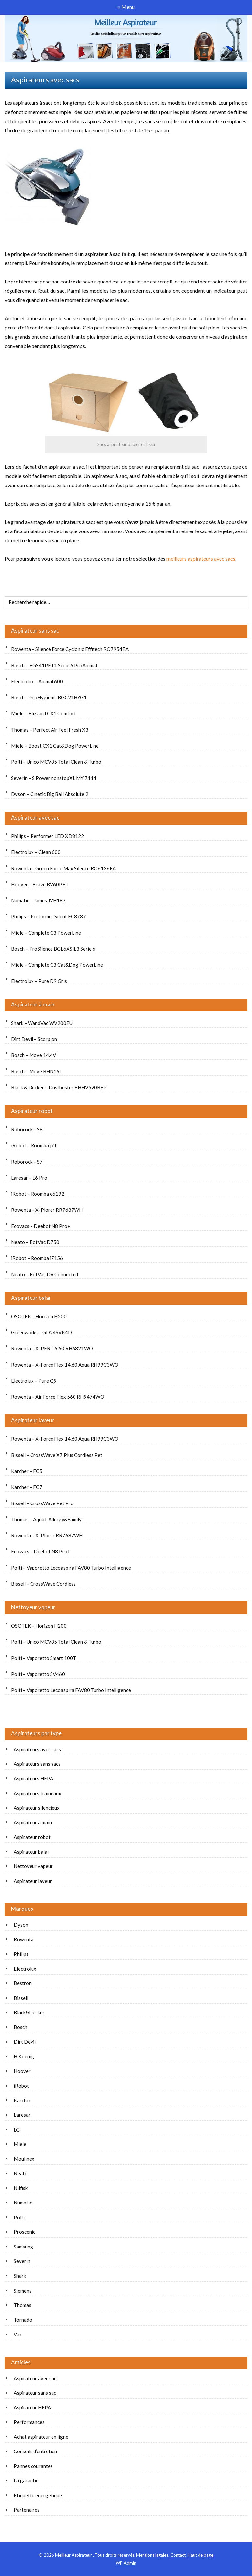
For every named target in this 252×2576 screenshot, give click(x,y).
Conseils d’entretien (35, 2451)
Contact (178, 2555)
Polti (19, 2217)
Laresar (22, 2115)
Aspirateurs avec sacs (37, 1749)
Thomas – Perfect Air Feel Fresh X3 (49, 730)
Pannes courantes (33, 2466)
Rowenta (23, 1939)
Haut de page (200, 2555)
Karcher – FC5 (26, 1471)
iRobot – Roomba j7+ (34, 1145)
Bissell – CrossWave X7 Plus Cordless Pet (56, 1455)
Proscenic (24, 2232)
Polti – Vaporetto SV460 (38, 1674)
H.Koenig (24, 2056)
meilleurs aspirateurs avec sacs (200, 558)
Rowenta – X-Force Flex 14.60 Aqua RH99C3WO (64, 1364)
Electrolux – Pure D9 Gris (39, 981)
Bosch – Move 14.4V (33, 1055)
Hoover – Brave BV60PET (40, 884)
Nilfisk (21, 2188)
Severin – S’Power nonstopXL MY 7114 (53, 778)
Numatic (23, 2202)
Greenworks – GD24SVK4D (41, 1332)
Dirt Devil (25, 2042)
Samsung (23, 2246)
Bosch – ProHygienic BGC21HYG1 (49, 697)
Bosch (20, 2027)
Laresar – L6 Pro (29, 1178)
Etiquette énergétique (38, 2495)
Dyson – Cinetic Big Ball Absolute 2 (49, 794)
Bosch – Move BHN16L (36, 1071)
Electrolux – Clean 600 (36, 852)
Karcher (22, 2100)
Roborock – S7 (27, 1161)
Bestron (23, 1983)
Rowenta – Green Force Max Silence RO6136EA (63, 868)
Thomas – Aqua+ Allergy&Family (46, 1519)
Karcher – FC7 (26, 1487)
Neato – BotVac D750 (35, 1242)
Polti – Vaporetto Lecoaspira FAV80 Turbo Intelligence (71, 1567)
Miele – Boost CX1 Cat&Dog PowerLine (55, 746)
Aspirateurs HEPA (33, 1778)
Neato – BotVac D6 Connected (44, 1274)
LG (17, 2130)
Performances (29, 2422)
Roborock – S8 (27, 1129)
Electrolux (25, 1969)
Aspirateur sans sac (35, 630)
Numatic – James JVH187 (38, 900)
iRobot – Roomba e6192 (37, 1194)
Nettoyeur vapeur (33, 1607)
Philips (21, 1954)
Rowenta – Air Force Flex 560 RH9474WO (57, 1397)
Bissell (21, 1998)
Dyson (21, 1925)
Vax (18, 2334)
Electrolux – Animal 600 (37, 681)
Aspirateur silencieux (37, 1808)
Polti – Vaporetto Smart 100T (43, 1658)
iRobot (21, 2086)
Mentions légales (152, 2555)
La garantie (26, 2480)
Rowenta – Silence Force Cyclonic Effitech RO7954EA (70, 649)
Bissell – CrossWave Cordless (43, 1584)
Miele (20, 2144)
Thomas (22, 2305)
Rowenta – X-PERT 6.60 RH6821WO (52, 1348)
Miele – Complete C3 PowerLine (46, 933)
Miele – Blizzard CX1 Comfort (43, 713)
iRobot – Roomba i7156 (37, 1258)
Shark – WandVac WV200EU (42, 1023)
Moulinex (24, 2159)
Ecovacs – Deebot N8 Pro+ (40, 1226)
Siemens (23, 2291)
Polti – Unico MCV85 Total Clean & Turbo (56, 762)
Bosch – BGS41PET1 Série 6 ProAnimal (54, 665)
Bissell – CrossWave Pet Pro (42, 1503)
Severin (22, 2261)
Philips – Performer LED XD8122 (47, 836)
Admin (126, 2562)
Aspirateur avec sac (35, 817)
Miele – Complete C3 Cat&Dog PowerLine (57, 965)
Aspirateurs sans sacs (37, 1764)
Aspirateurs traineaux (37, 1793)
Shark (20, 2276)
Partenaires (27, 2510)
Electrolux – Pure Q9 (34, 1381)
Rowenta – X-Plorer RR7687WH (47, 1210)
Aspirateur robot (32, 1110)
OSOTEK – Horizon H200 (39, 1316)
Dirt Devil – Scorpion (34, 1039)
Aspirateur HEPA (32, 2407)
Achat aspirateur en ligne (41, 2437)
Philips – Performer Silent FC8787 (48, 916)
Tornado (23, 2320)
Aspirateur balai (30, 1297)
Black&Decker (29, 2012)
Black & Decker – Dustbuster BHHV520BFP (59, 1087)
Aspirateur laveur (32, 1420)
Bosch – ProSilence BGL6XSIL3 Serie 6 (53, 949)
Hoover (22, 2071)
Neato (21, 2173)
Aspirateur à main (32, 1004)
